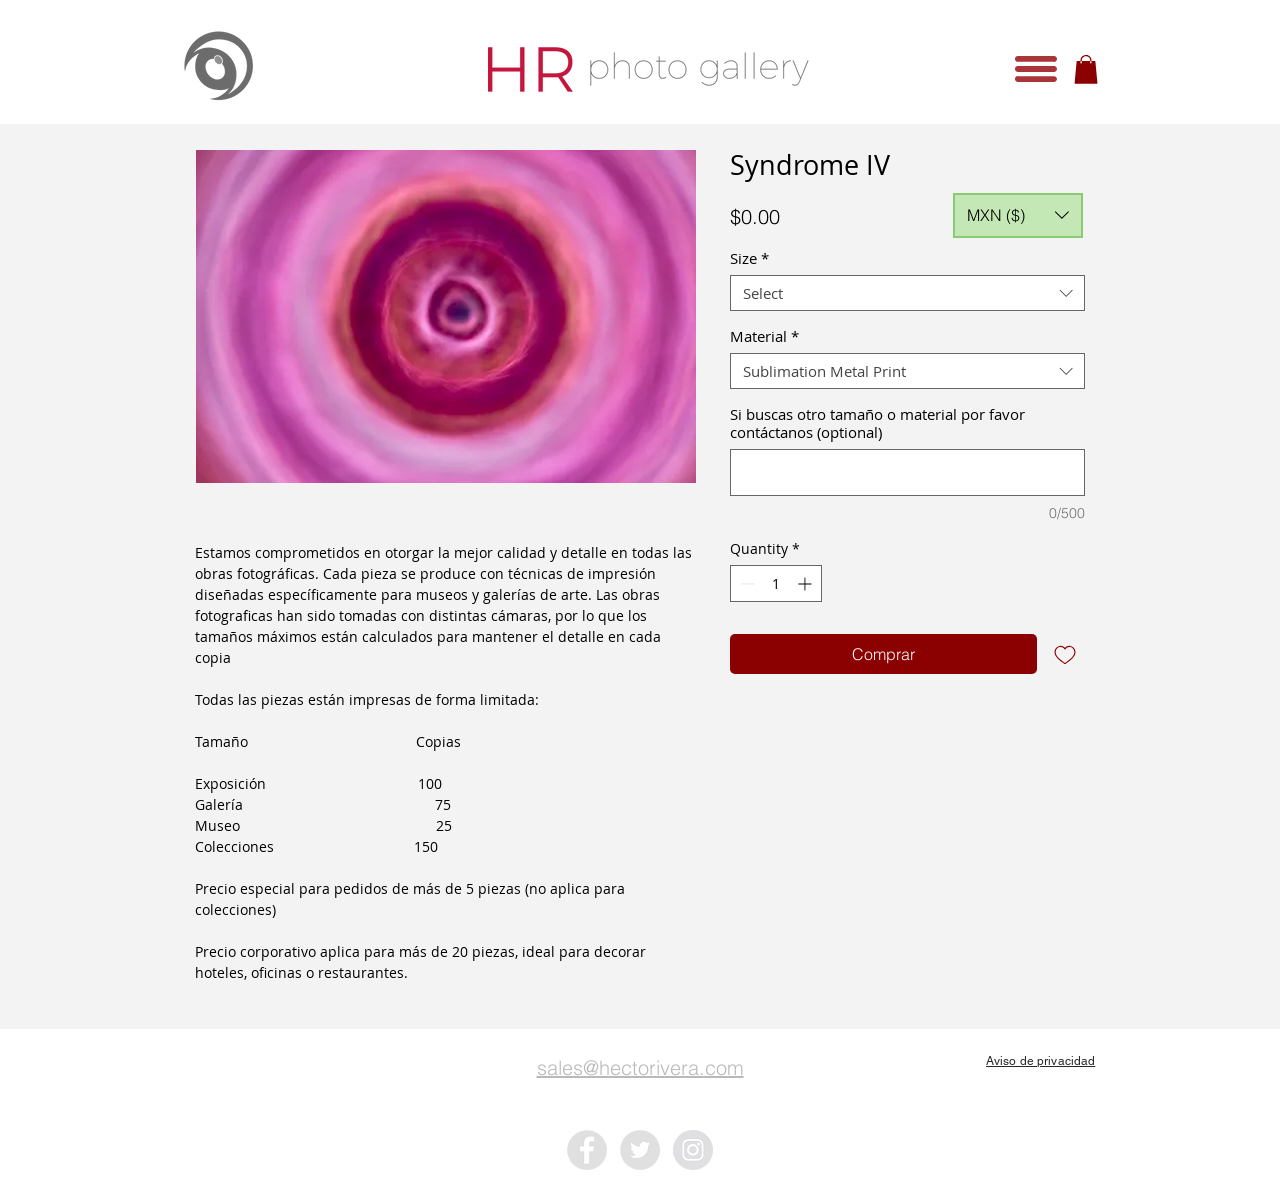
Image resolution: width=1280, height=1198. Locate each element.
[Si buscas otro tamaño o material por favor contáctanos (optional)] (907, 472)
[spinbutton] (776, 583)
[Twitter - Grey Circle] (640, 1150)
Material (764, 336)
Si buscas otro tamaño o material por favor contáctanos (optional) (877, 423)
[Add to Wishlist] (1065, 654)
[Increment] (806, 583)
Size (749, 258)
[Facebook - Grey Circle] (587, 1150)
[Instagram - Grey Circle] (693, 1150)
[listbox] (1018, 215)
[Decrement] (745, 583)
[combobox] (907, 293)
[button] (1036, 69)
